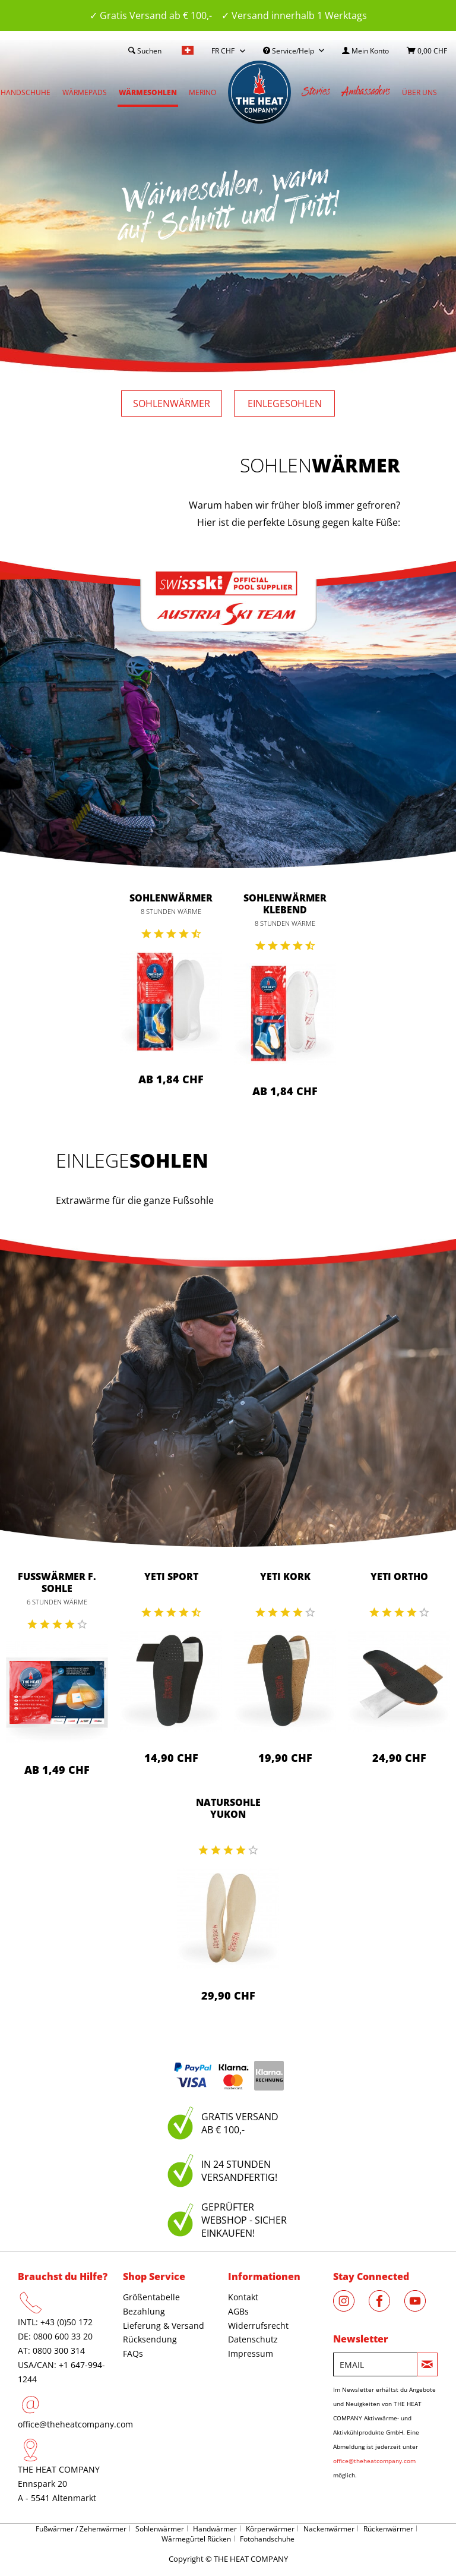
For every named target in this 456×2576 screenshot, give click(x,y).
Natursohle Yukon (228, 1808)
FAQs (133, 2353)
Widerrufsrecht (258, 2325)
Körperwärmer (270, 2529)
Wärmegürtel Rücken (196, 2539)
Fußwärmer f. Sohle (57, 1582)
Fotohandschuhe (267, 2539)
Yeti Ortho (399, 1576)
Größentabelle (151, 2297)
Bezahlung (144, 2311)
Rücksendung (150, 2339)
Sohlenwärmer (171, 898)
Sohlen (171, 403)
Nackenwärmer (328, 2529)
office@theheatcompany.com (75, 2424)
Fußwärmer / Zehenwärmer (81, 2529)
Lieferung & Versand (163, 2325)
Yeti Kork (285, 1576)
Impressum (250, 2353)
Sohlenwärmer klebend (285, 904)
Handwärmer (215, 2529)
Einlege (285, 403)
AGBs (238, 2311)
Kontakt (243, 2297)
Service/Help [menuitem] (289, 51)
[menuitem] (365, 50)
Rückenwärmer (388, 2529)
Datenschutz (253, 2339)
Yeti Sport (171, 1576)
